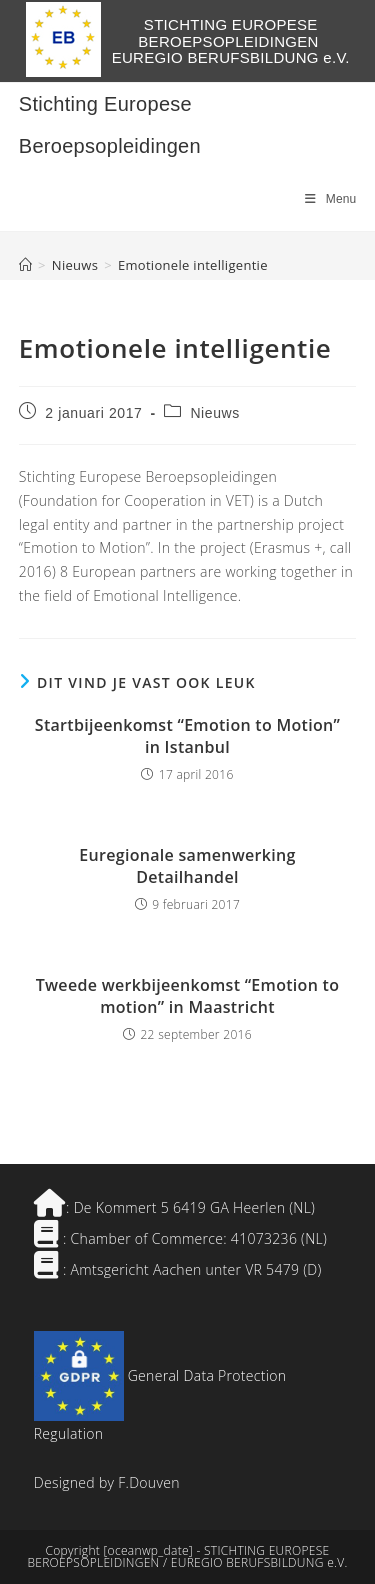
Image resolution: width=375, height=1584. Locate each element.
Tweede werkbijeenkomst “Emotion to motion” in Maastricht (188, 996)
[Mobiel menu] (330, 199)
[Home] (25, 265)
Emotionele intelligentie (193, 265)
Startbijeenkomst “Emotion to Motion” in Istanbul (187, 736)
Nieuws (215, 413)
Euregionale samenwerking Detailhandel (187, 866)
